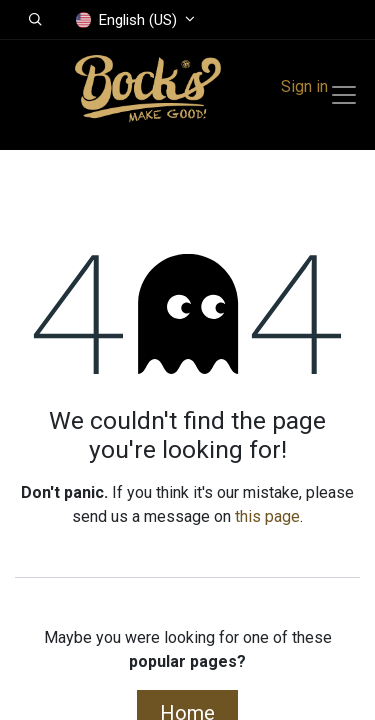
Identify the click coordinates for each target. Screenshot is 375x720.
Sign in (304, 86)
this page (267, 516)
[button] (35, 20)
